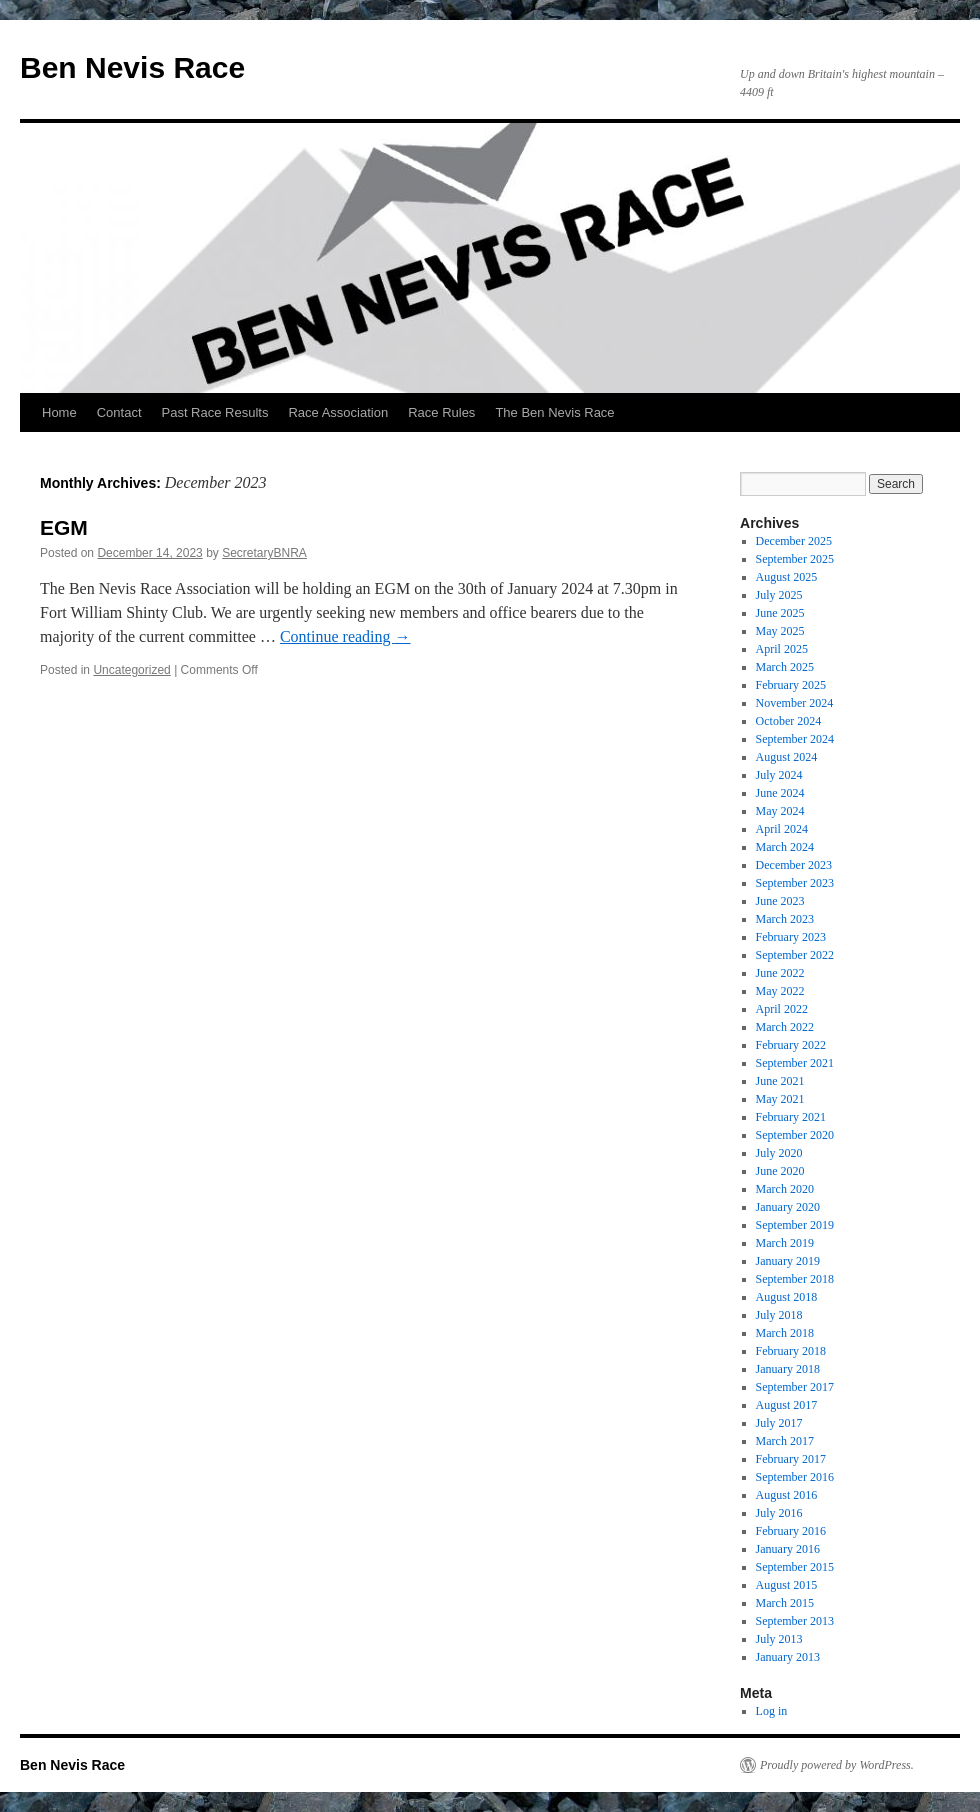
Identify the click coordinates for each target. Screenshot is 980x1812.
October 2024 (789, 721)
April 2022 (782, 1009)
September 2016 (795, 1477)
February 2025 (791, 685)
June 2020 (780, 1171)
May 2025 (780, 631)
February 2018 (791, 1351)
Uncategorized (131, 670)
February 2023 (791, 937)
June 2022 (780, 973)
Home (59, 412)
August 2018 (787, 1297)
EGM (64, 527)
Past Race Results (215, 412)
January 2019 (788, 1261)
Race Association (338, 412)
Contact (119, 412)
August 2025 (787, 577)
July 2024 (779, 775)
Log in (772, 1711)
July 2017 (779, 1423)
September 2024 (795, 739)
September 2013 (795, 1621)
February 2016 (791, 1531)
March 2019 (785, 1243)
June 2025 (780, 613)
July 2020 (779, 1153)
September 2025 (795, 559)
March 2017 (785, 1441)
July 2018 (779, 1315)
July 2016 (779, 1513)
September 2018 (795, 1279)
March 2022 (785, 1027)
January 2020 (788, 1207)
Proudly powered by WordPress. (837, 1765)
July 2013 (779, 1639)
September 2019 (795, 1225)
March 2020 (785, 1189)
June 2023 (780, 901)
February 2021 (791, 1117)
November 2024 (795, 703)
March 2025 (785, 667)
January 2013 (788, 1657)
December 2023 (794, 865)
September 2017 (795, 1387)
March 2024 (785, 847)
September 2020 (795, 1135)
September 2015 (795, 1567)
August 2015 (787, 1585)
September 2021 (795, 1063)
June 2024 (780, 793)
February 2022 (791, 1045)
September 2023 (795, 883)
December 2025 (794, 541)
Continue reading (345, 636)
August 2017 (787, 1405)
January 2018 (788, 1369)
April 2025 (782, 649)
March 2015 (785, 1603)
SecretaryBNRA (264, 553)
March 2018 (785, 1333)
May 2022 (780, 991)
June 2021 (780, 1081)
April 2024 (782, 829)
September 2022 (795, 955)
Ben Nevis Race (132, 67)
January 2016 (788, 1549)
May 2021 (780, 1099)
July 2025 (779, 595)
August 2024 (787, 757)
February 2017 (791, 1459)
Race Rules (441, 412)
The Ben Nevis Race (554, 412)
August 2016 (787, 1495)
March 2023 (785, 919)
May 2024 (780, 811)
